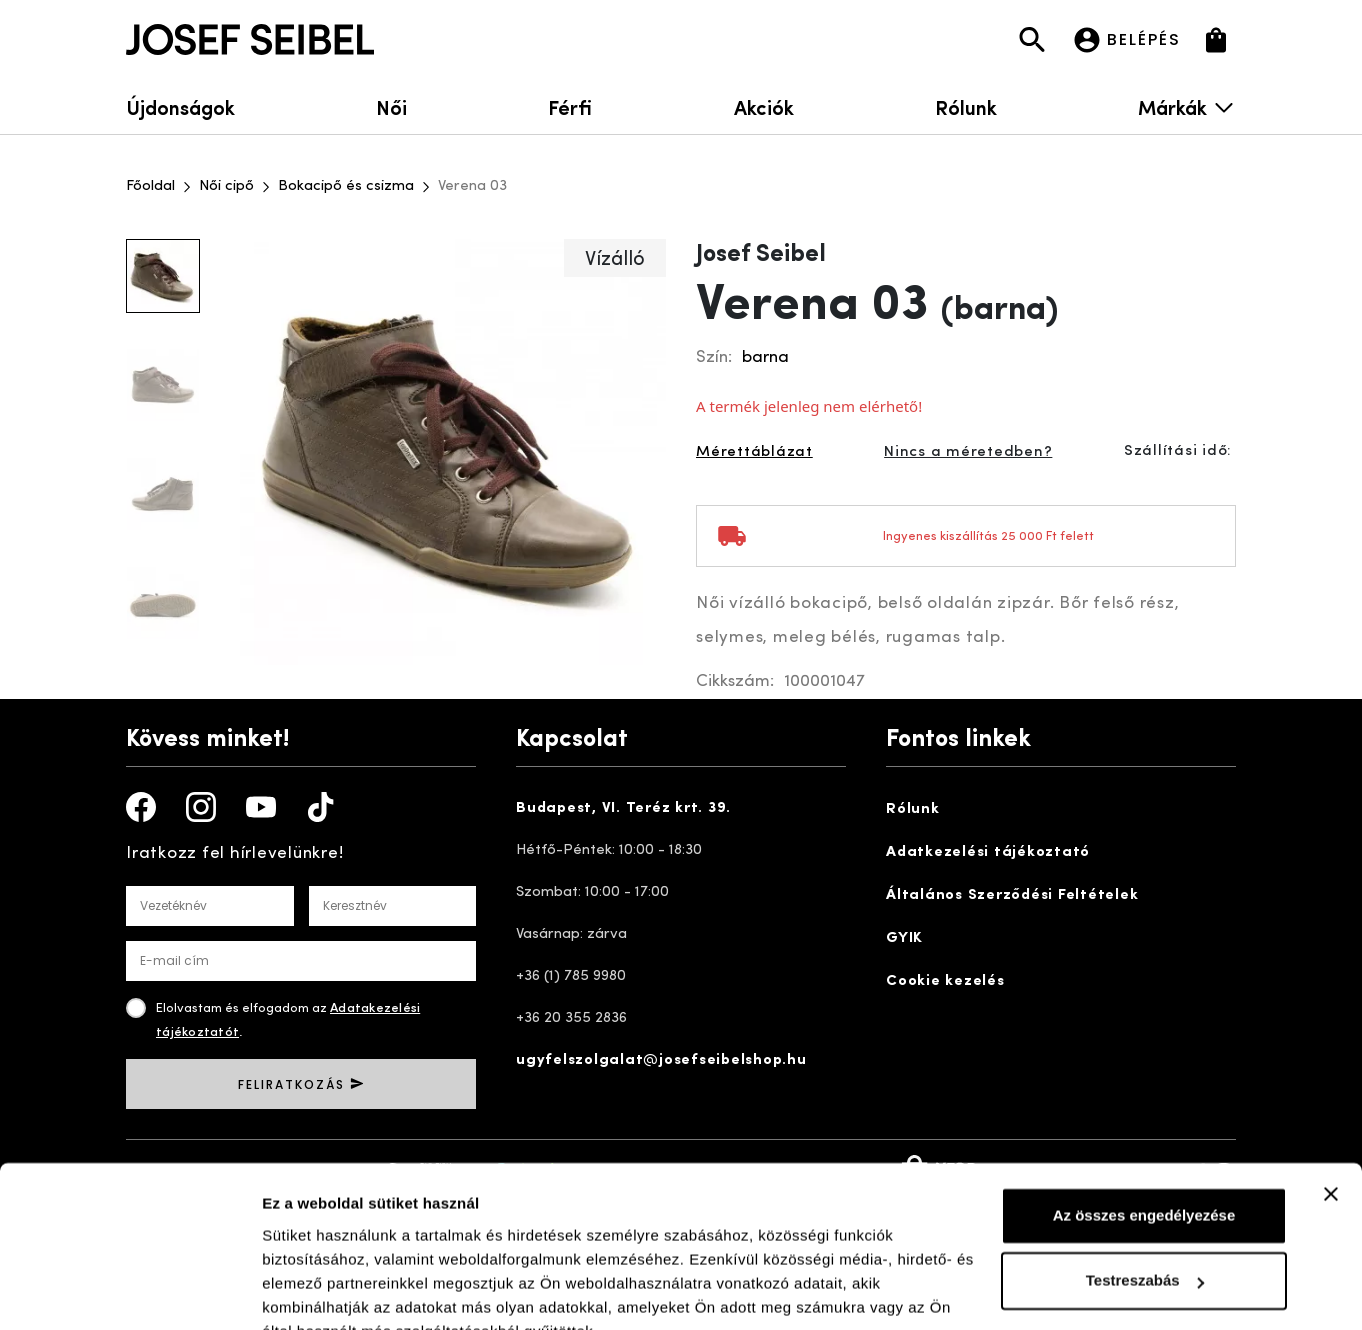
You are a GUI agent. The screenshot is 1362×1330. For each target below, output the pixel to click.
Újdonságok (180, 106)
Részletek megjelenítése (349, 1290)
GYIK (904, 938)
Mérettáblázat (754, 452)
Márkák (1187, 106)
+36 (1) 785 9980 (571, 976)
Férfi (570, 106)
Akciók (764, 106)
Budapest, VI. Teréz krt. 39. (623, 808)
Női (391, 106)
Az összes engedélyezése (1144, 1119)
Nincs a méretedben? (968, 452)
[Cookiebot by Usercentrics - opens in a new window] (129, 1291)
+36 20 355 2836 (571, 1018)
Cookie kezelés (945, 981)
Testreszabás (1145, 1184)
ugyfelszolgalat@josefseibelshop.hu (661, 1060)
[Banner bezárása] (1331, 1098)
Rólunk (966, 106)
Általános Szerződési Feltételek (1012, 895)
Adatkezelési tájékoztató (988, 852)
